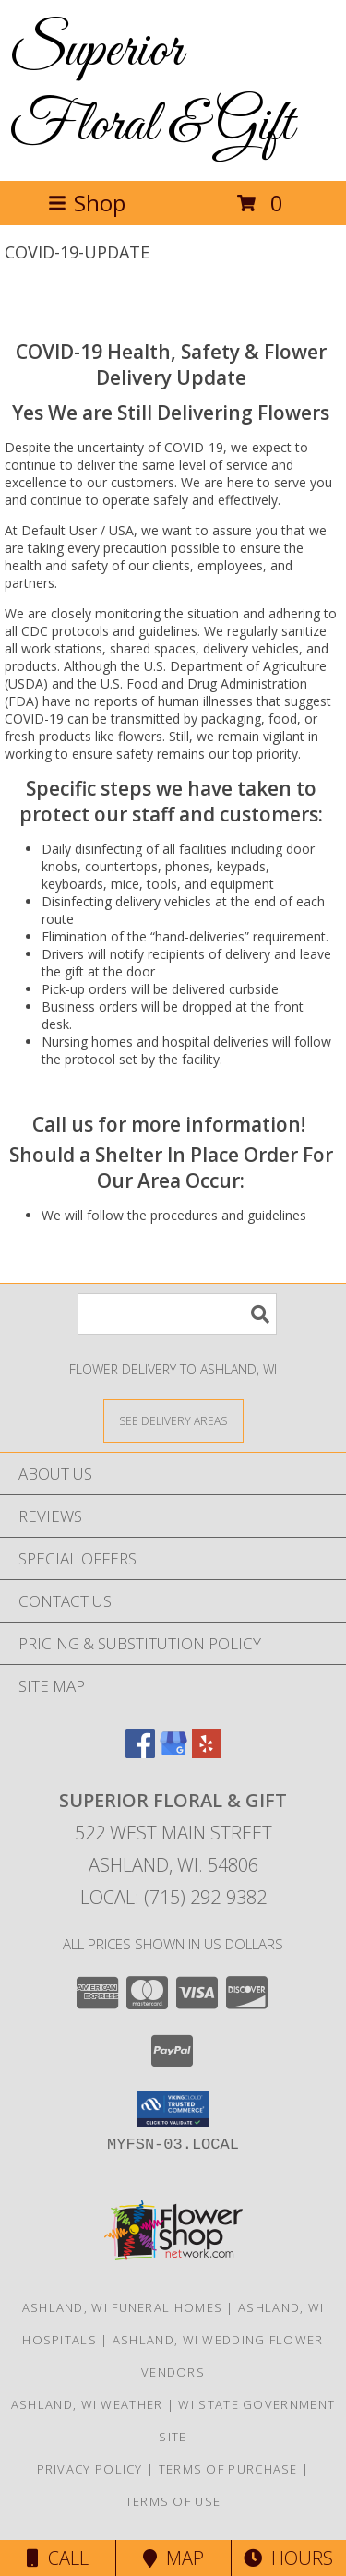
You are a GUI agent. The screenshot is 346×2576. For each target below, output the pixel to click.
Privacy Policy (90, 2469)
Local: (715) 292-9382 (173, 1897)
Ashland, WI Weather (87, 2404)
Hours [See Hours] (288, 2558)
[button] (173, 2109)
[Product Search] (177, 1314)
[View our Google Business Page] (173, 1752)
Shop (86, 202)
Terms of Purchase (228, 2469)
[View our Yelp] (206, 1752)
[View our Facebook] (140, 1752)
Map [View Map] (173, 2558)
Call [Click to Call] (58, 2558)
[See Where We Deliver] (173, 1420)
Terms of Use (173, 2501)
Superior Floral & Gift (151, 88)
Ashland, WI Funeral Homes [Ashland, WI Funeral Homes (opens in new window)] (122, 2307)
